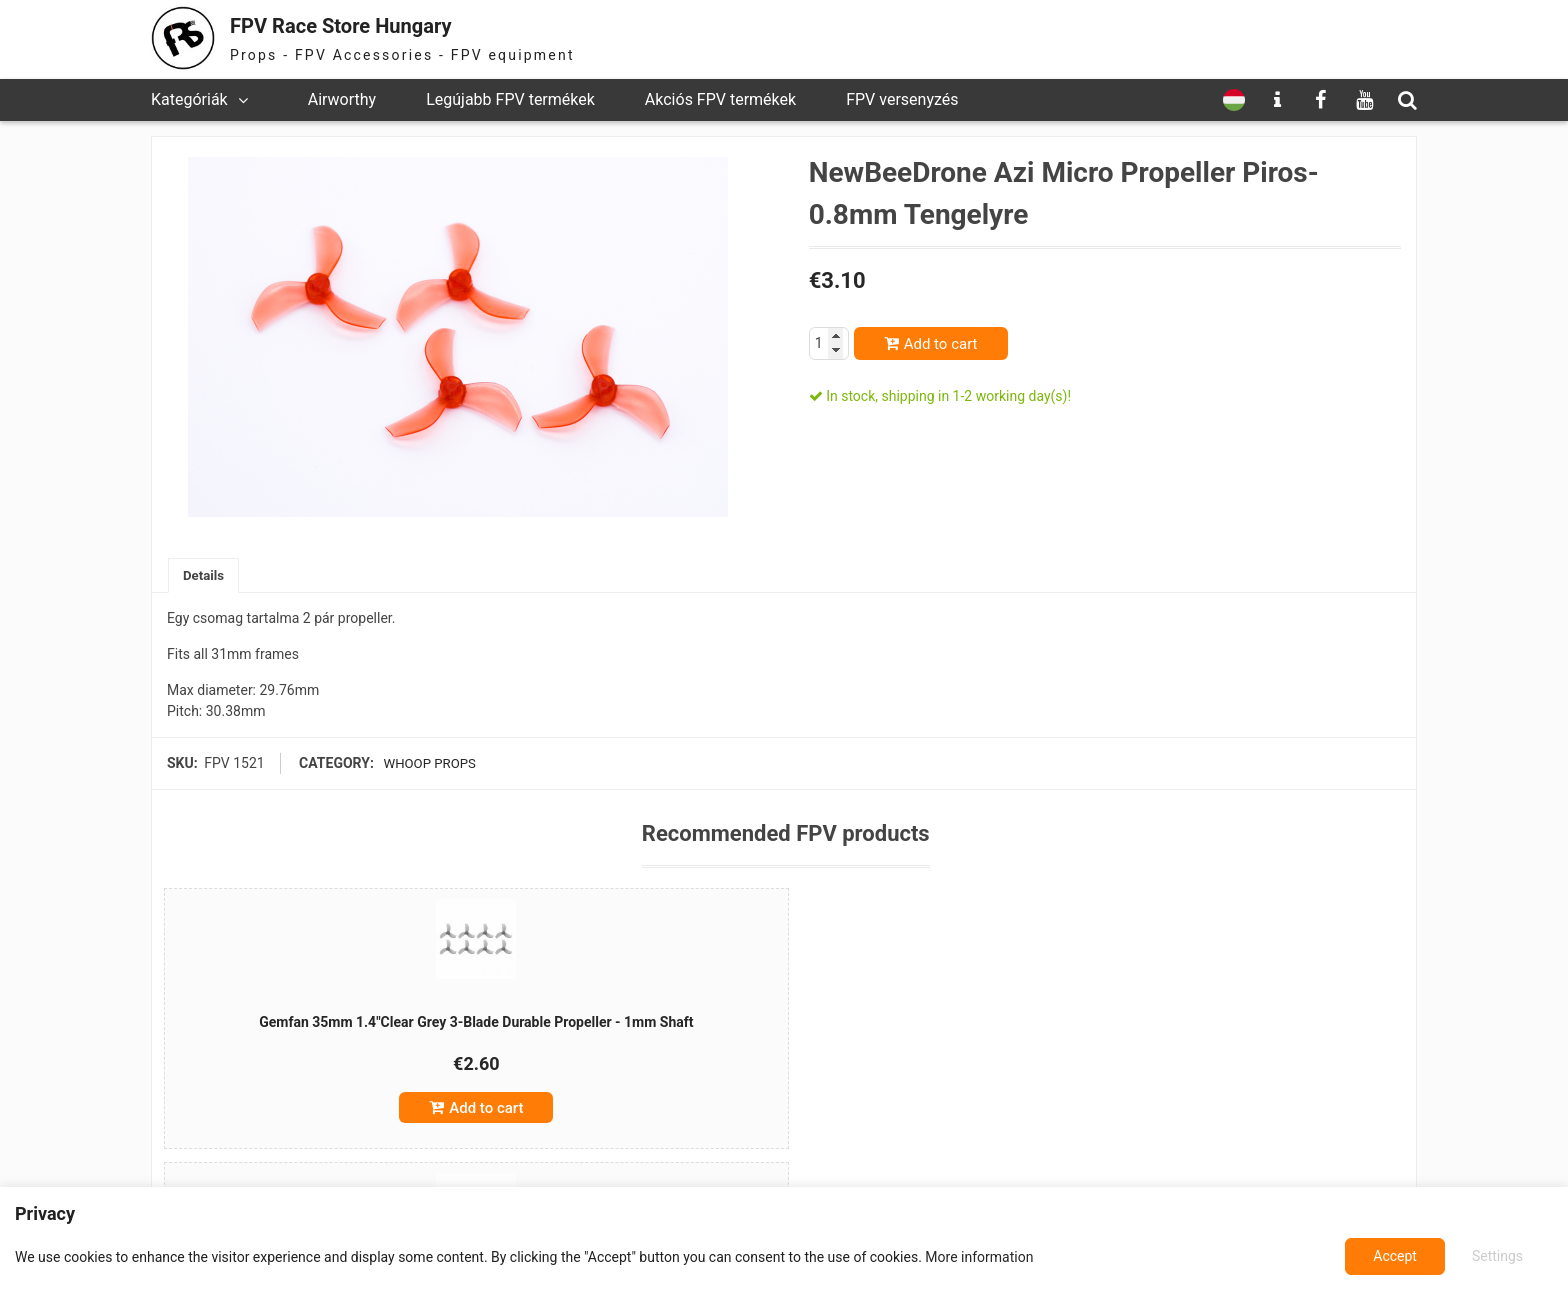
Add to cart (941, 344)
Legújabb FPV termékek (510, 99)
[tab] (205, 576)
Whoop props (426, 765)
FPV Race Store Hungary (368, 24)
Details (205, 576)
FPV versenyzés (902, 99)
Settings (1395, 1256)
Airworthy (342, 99)
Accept (1503, 1256)
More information (979, 1257)
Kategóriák (189, 99)
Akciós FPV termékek (720, 99)
